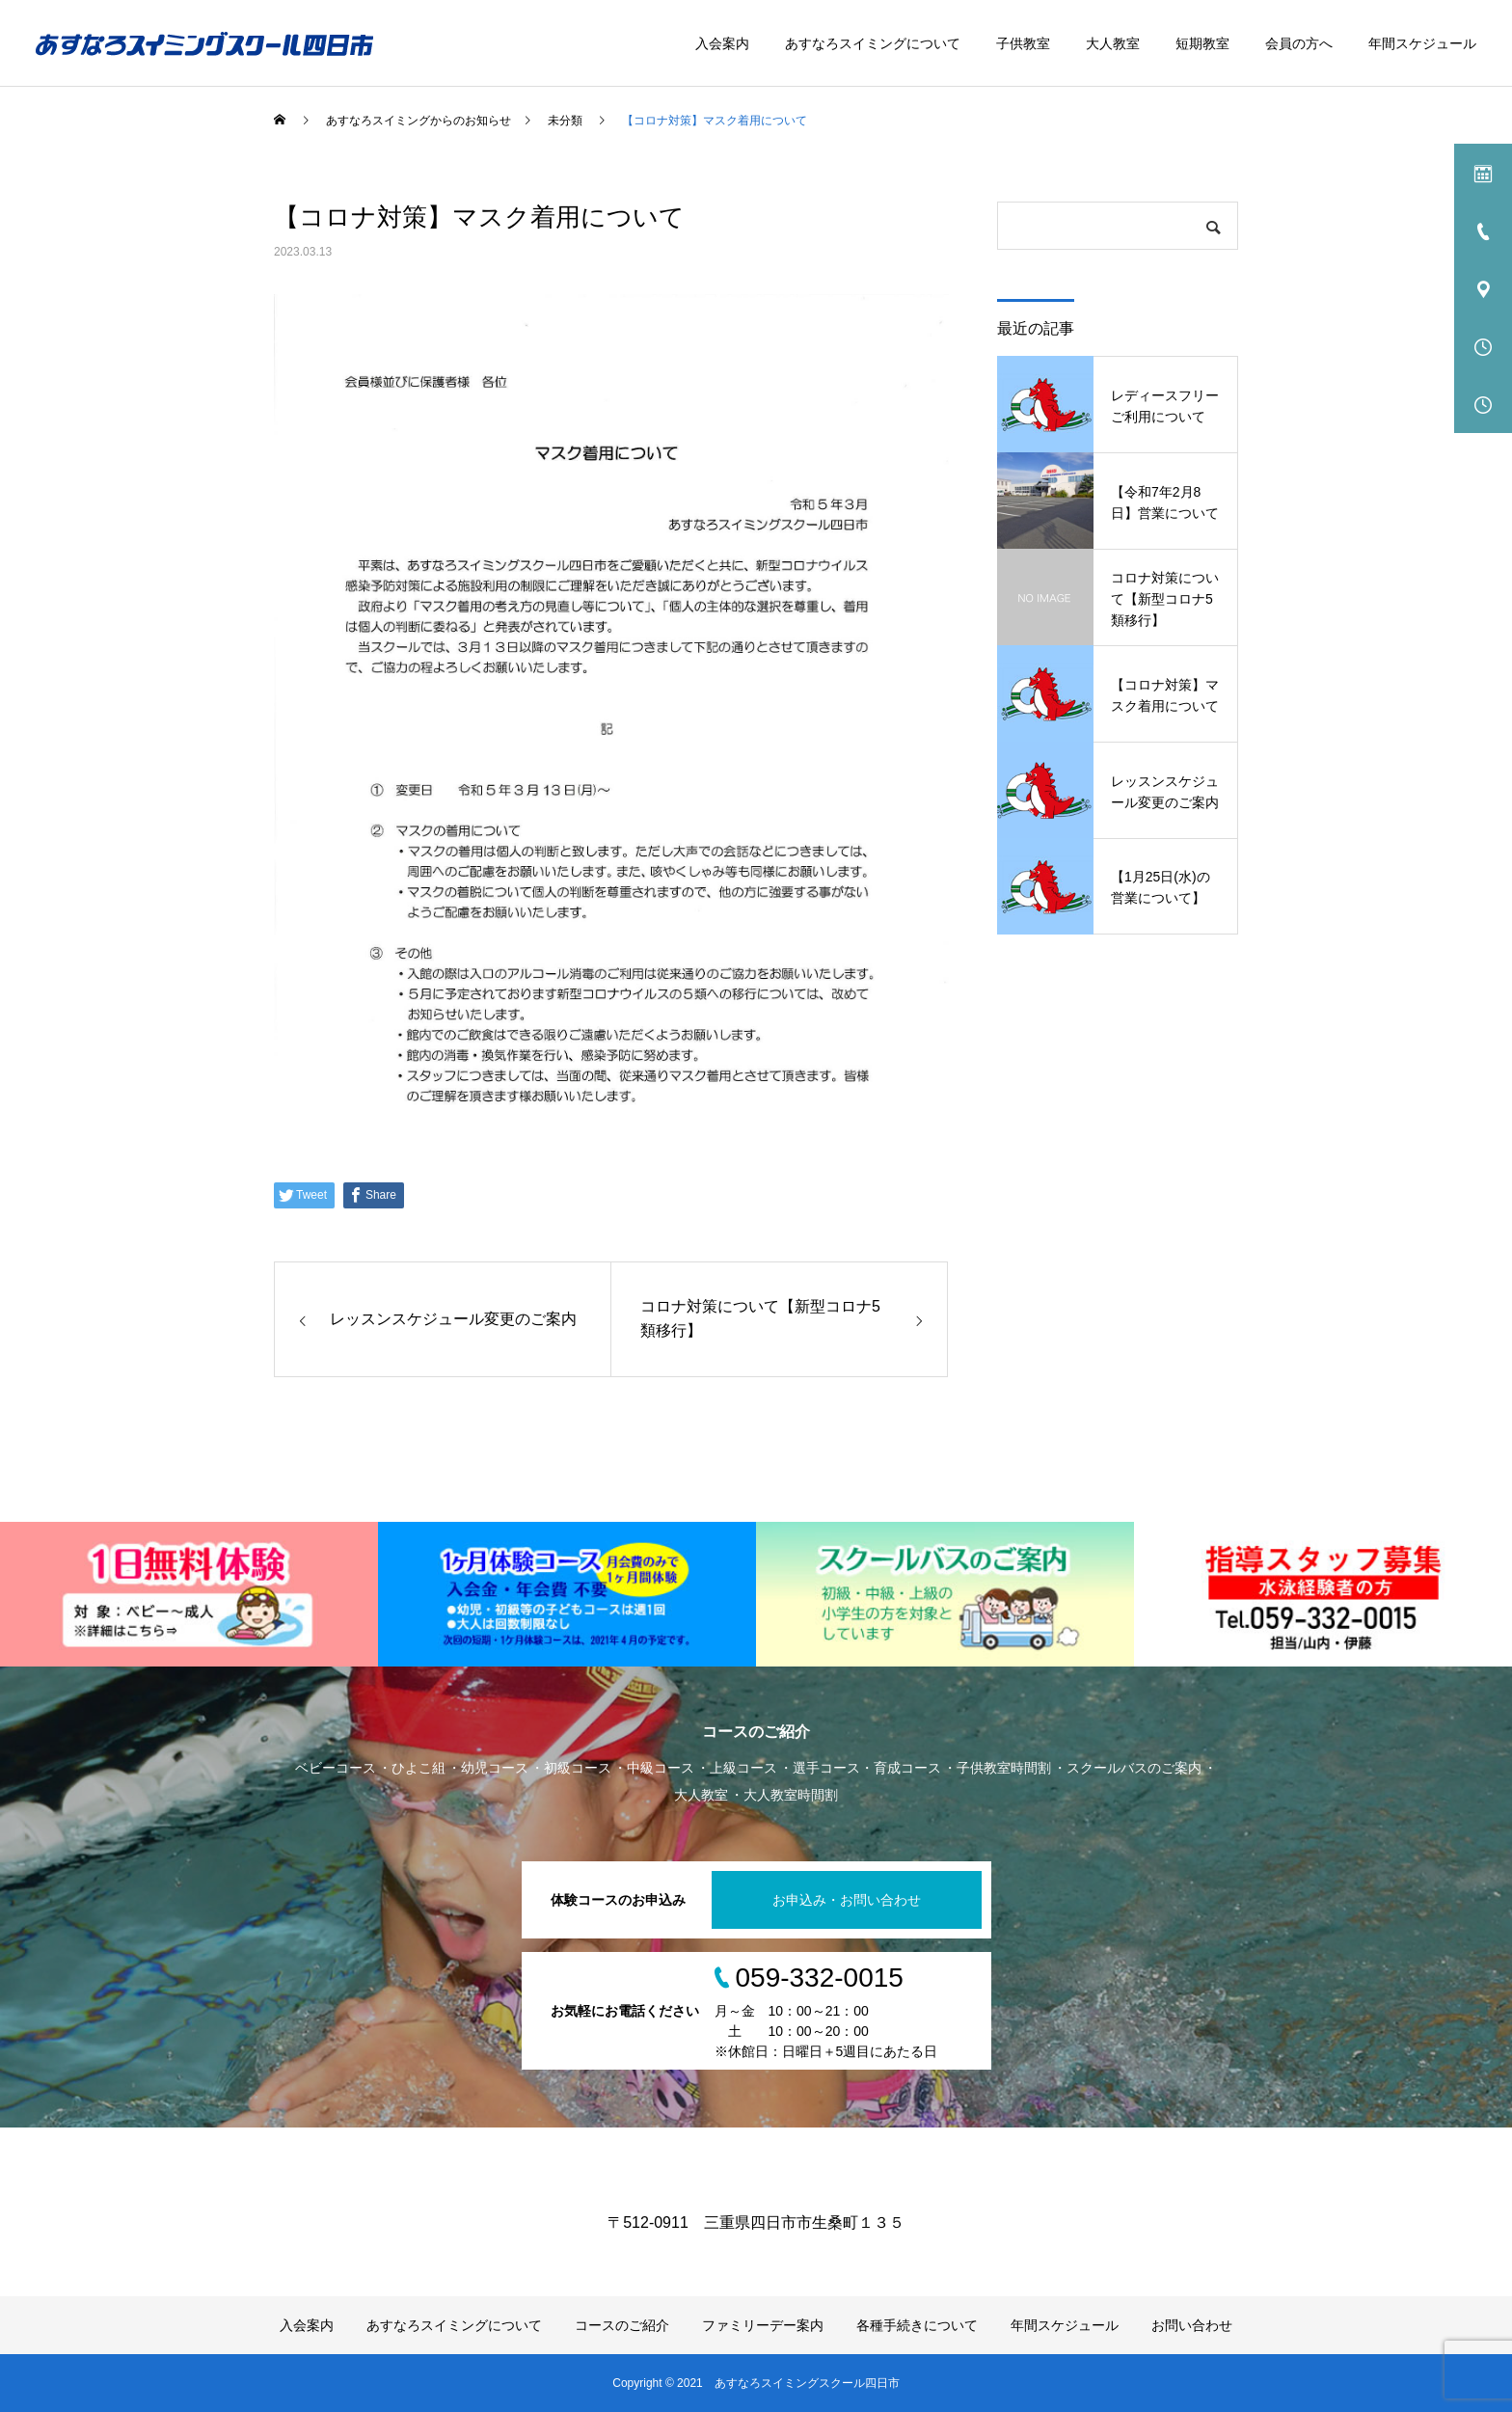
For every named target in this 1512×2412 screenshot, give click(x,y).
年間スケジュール (1422, 43)
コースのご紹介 (622, 2325)
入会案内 (722, 43)
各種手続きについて (917, 2325)
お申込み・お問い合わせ (846, 1900)
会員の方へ (1299, 43)
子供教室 (1023, 43)
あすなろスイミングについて (872, 43)
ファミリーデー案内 (763, 2325)
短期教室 (1202, 43)
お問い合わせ (1191, 2325)
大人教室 (1113, 43)
